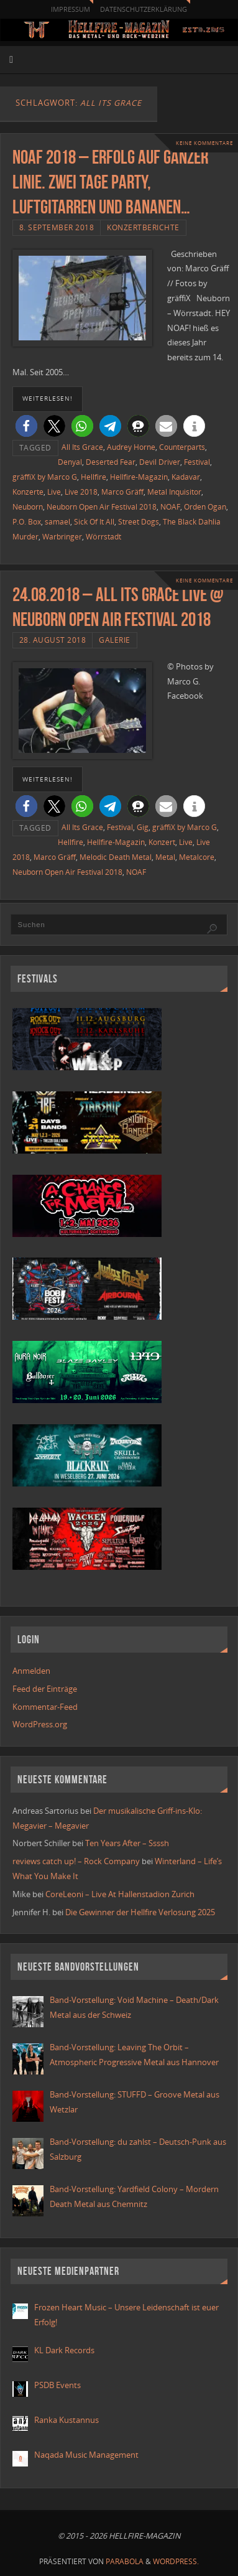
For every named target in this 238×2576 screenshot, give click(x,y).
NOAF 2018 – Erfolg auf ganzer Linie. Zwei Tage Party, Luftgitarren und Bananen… (110, 182)
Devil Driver (159, 462)
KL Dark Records (64, 2350)
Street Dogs (138, 521)
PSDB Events (57, 2385)
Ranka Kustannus (66, 2420)
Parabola (125, 2561)
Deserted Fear (110, 462)
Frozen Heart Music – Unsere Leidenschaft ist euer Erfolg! (126, 2315)
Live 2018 (81, 492)
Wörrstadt (103, 536)
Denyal (70, 462)
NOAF (170, 507)
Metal (165, 857)
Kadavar (186, 477)
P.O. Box (26, 521)
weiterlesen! (47, 398)
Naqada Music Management (86, 2455)
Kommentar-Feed (45, 1707)
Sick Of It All (94, 521)
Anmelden (31, 1671)
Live (54, 492)
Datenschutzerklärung (143, 9)
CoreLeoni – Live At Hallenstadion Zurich (120, 1894)
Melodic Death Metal (116, 857)
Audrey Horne (131, 447)
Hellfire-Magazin (139, 477)
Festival (197, 462)
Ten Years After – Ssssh (127, 1843)
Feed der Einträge (44, 1689)
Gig (143, 827)
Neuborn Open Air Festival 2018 (102, 507)
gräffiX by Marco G (44, 477)
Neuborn (27, 507)
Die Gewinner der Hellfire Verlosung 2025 (140, 1912)
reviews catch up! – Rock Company (76, 1861)
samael (57, 521)
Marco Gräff (122, 492)
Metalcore (196, 857)
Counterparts (182, 447)
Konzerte (27, 492)
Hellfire (93, 477)
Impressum (70, 9)
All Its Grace (82, 447)
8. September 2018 (56, 227)
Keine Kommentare (204, 142)
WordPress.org (39, 1724)
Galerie (114, 640)
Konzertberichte (143, 227)
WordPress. (176, 2561)
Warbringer (62, 536)
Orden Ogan (205, 507)
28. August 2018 (52, 640)
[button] (26, 426)
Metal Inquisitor (174, 492)
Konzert (162, 842)
